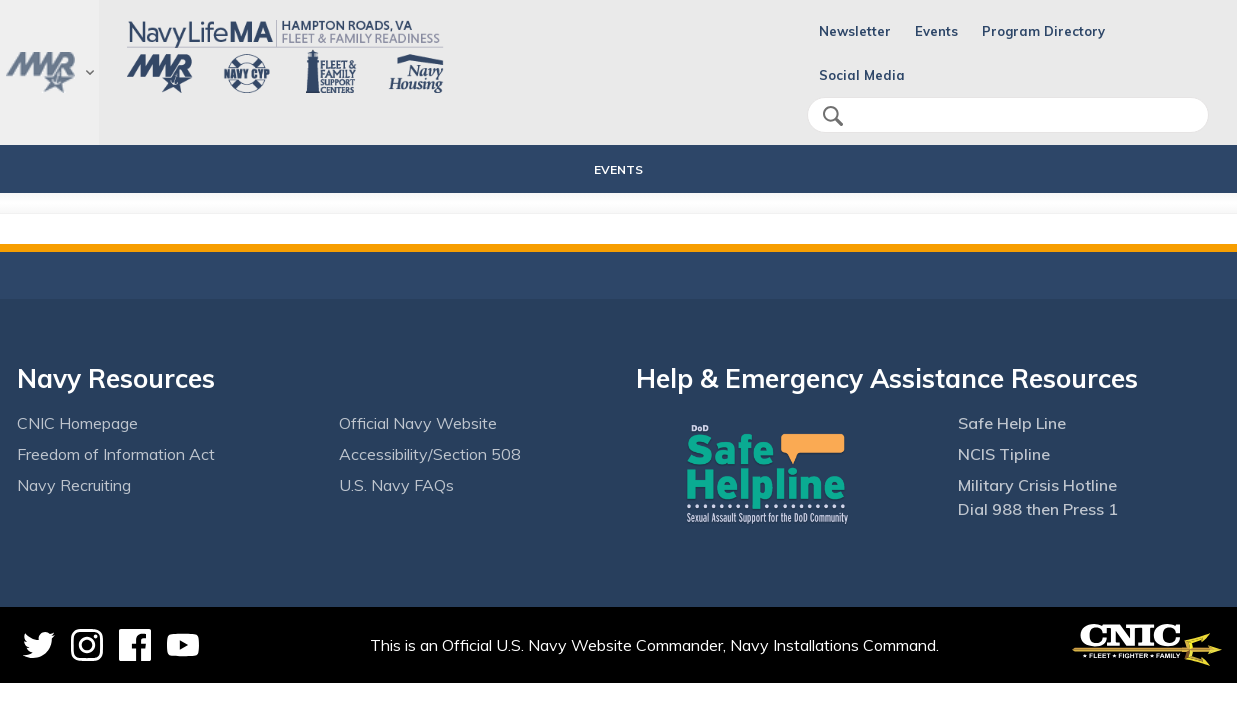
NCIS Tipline (1004, 454)
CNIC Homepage (77, 423)
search (833, 116)
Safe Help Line (1012, 423)
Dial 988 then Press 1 (1038, 509)
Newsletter (855, 31)
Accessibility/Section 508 (430, 454)
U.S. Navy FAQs (396, 485)
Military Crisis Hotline (1037, 485)
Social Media (862, 75)
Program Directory (1043, 31)
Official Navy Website (418, 423)
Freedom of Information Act (116, 454)
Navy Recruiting (74, 485)
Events (936, 31)
